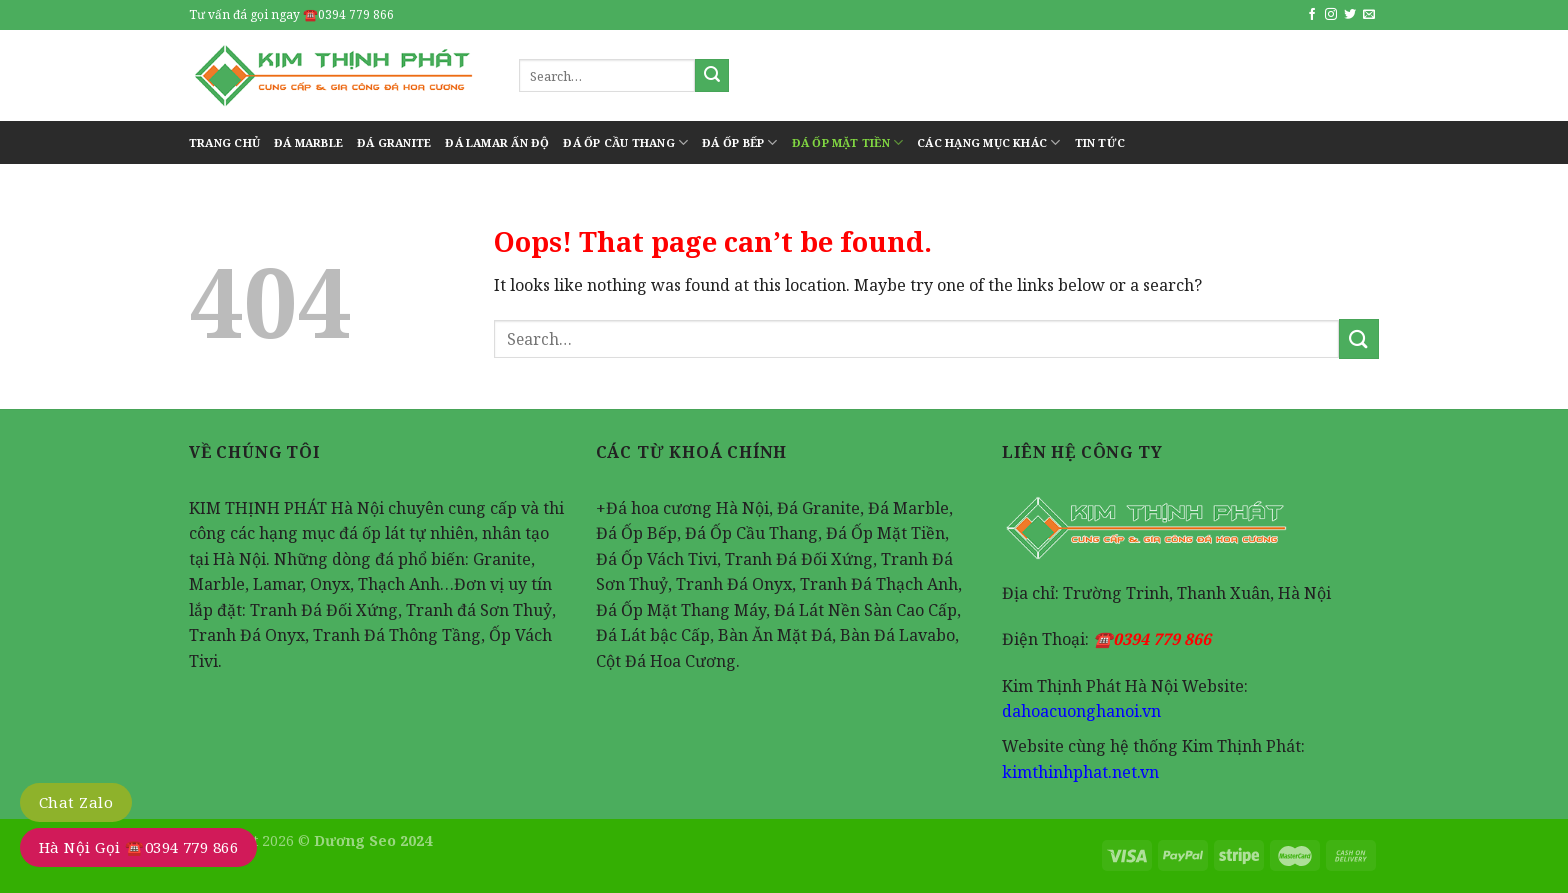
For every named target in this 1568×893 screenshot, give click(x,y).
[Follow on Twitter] (1350, 15)
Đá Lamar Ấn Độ (497, 142)
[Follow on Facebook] (1312, 15)
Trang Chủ (224, 142)
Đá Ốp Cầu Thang (625, 142)
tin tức (1100, 142)
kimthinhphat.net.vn (1080, 772)
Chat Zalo (76, 802)
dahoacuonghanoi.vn (1081, 711)
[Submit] (712, 76)
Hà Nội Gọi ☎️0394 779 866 (138, 847)
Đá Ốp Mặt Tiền (848, 142)
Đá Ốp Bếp (739, 142)
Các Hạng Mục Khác (988, 142)
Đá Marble (308, 142)
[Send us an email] (1369, 15)
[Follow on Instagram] (1331, 15)
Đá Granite (394, 142)
